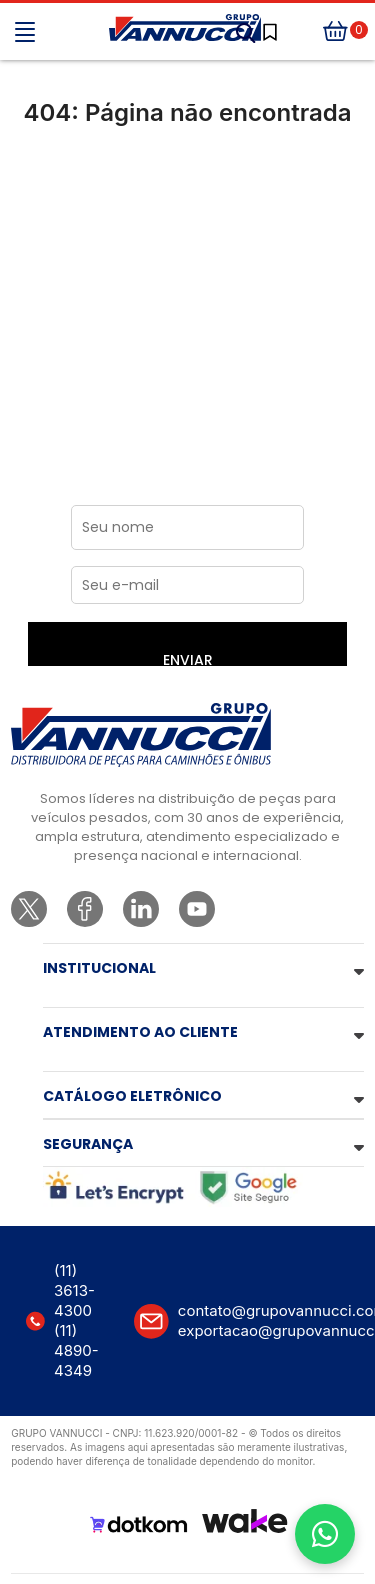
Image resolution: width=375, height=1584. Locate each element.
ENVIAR (188, 658)
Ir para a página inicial (187, 196)
